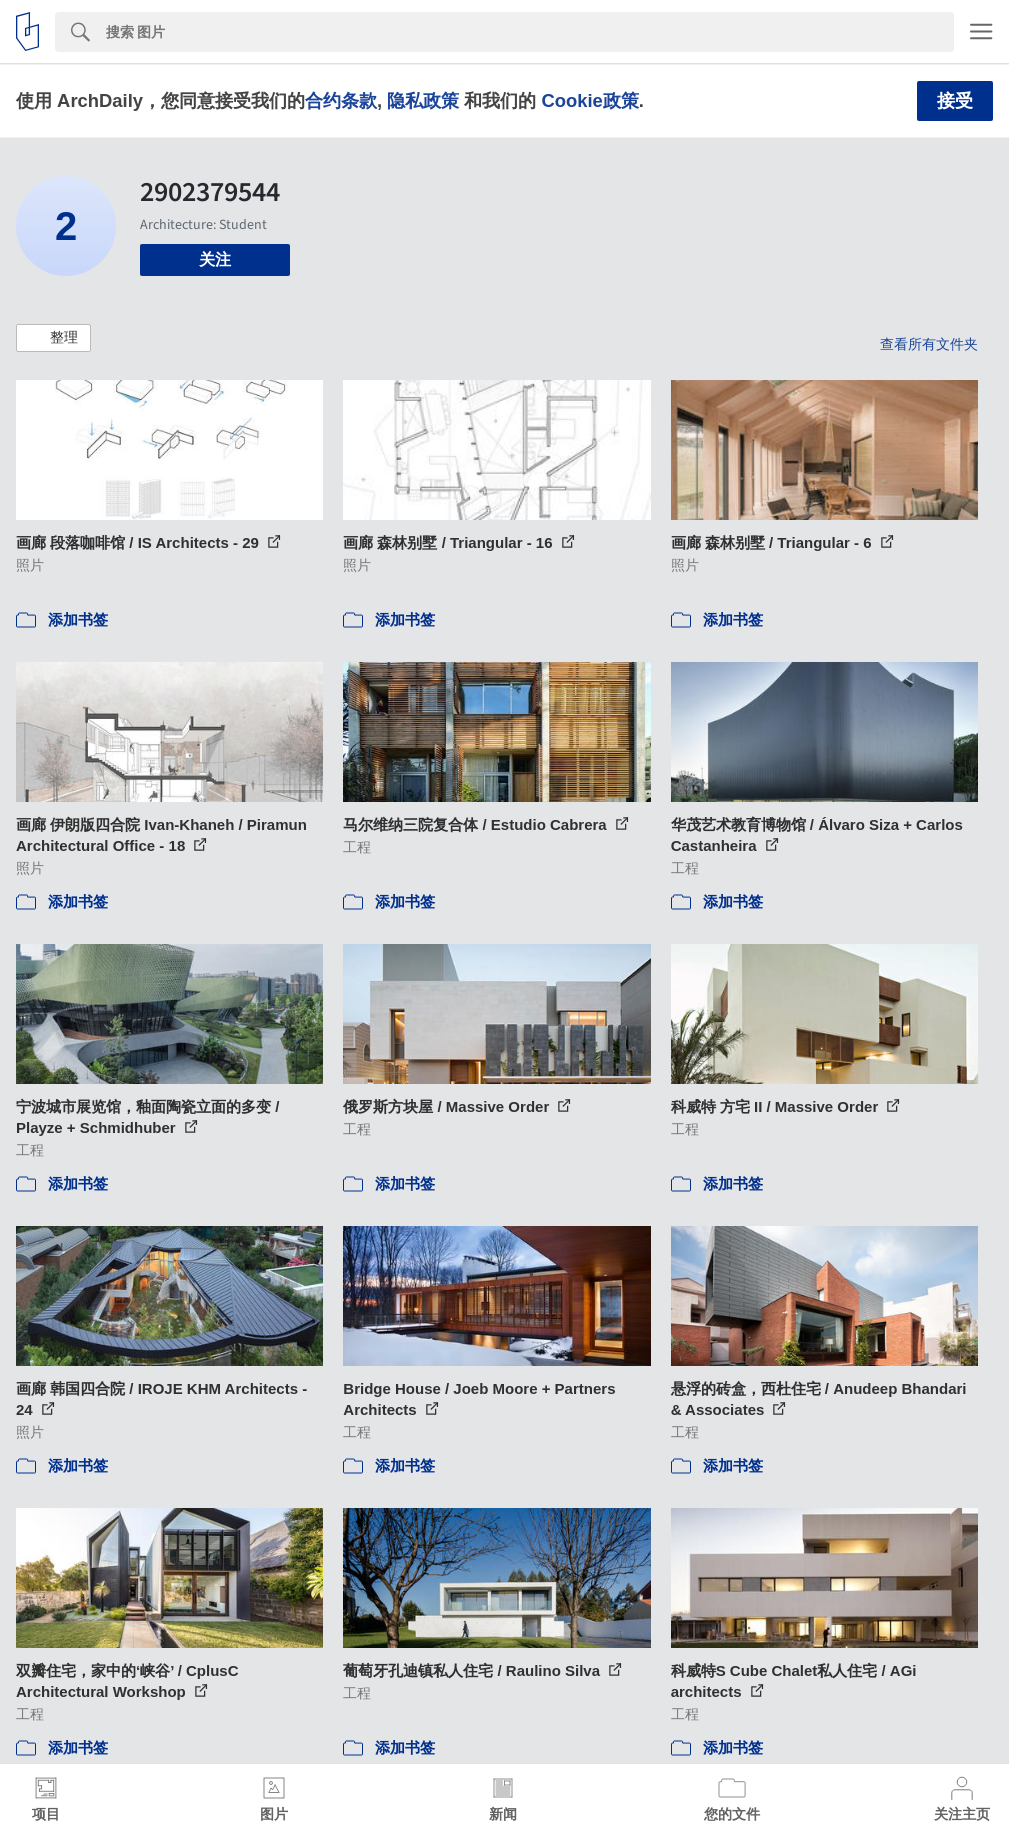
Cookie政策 (589, 100)
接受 (955, 101)
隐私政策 (423, 100)
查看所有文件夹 (929, 344)
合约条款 (341, 100)
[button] (53, 338)
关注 (215, 259)
